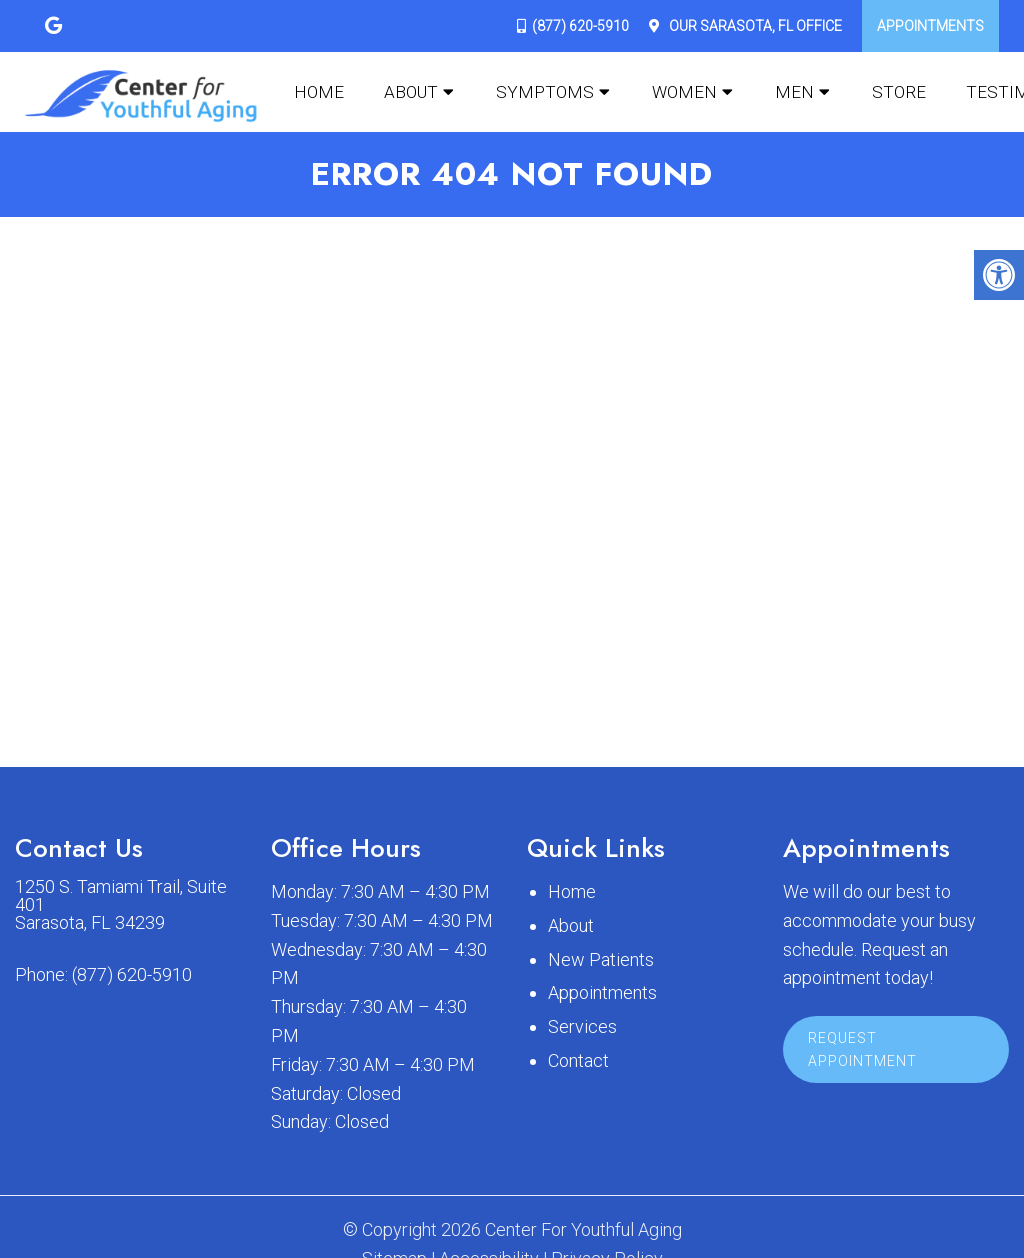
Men (794, 92)
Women (684, 92)
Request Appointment (862, 1049)
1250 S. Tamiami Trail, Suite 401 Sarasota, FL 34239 (121, 905)
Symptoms (545, 92)
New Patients (601, 959)
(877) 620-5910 (580, 26)
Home (319, 92)
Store (899, 92)
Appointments (930, 26)
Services (582, 1026)
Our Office (754, 26)
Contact (578, 1060)
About (411, 92)
